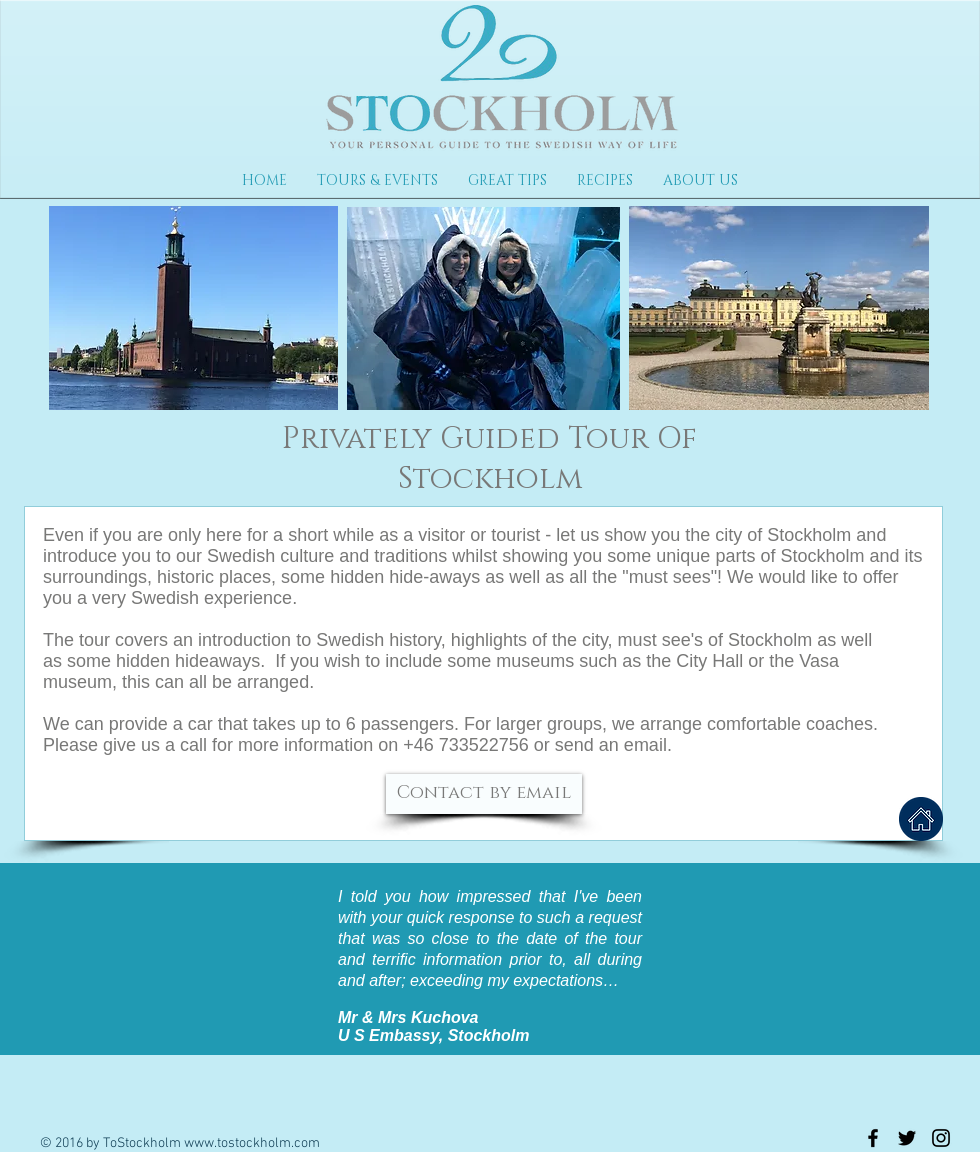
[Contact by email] (484, 794)
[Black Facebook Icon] (873, 1138)
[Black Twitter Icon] (907, 1138)
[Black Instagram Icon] (941, 1138)
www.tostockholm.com (252, 1143)
